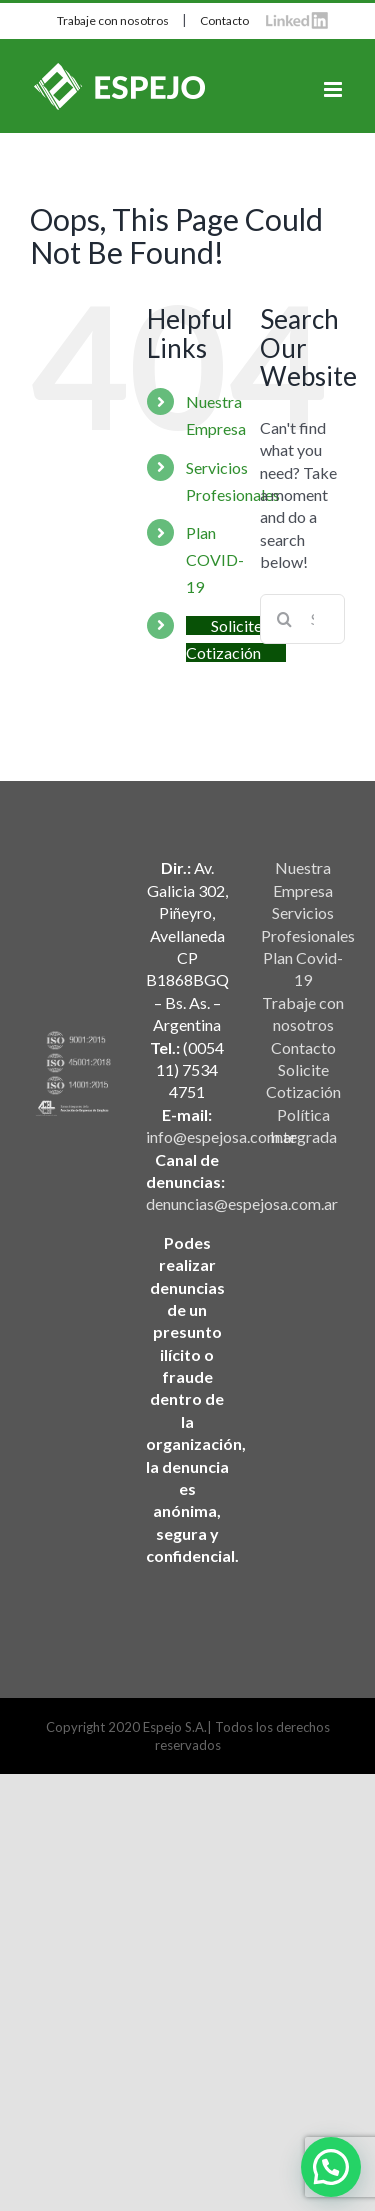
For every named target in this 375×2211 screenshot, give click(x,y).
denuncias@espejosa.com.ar (242, 1203)
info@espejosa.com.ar (221, 1136)
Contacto (224, 20)
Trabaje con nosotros (113, 20)
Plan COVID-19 (215, 559)
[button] (331, 2167)
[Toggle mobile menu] (334, 89)
